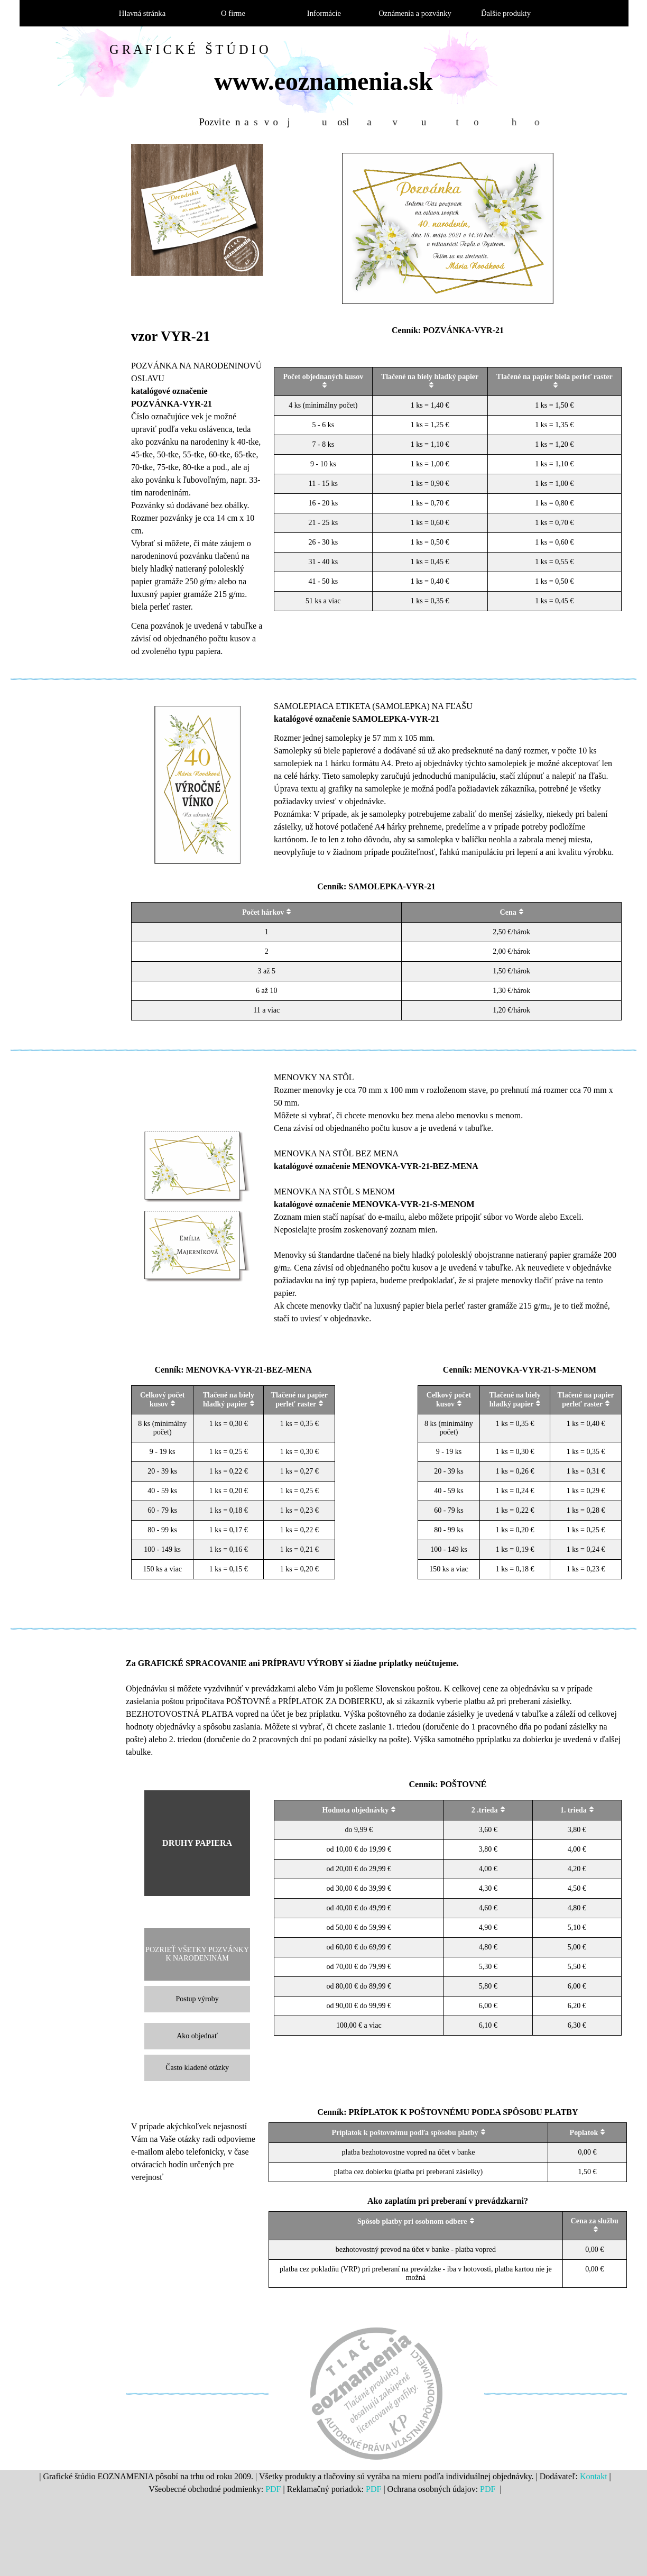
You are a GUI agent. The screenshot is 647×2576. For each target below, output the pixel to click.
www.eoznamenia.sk (323, 81)
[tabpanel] (197, 492)
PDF (273, 2489)
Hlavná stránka (142, 13)
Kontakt (593, 2476)
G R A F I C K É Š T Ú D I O (189, 49)
